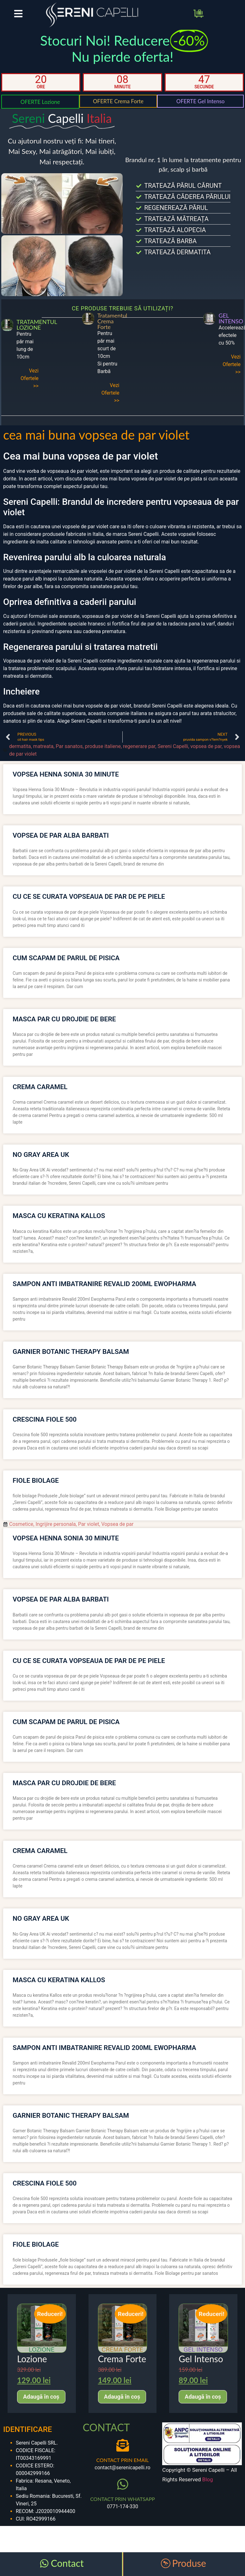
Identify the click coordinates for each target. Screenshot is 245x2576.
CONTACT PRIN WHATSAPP (122, 2499)
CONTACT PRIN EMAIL (122, 2460)
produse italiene (103, 746)
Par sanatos (69, 746)
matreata (43, 746)
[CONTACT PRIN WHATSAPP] (122, 2484)
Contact (67, 2563)
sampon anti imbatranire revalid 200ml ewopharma (104, 1284)
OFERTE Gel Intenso (200, 101)
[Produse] (165, 2563)
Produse (189, 2563)
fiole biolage (36, 1480)
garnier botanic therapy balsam (71, 1351)
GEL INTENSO (230, 318)
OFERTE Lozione (40, 101)
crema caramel (40, 1087)
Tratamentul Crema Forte (112, 321)
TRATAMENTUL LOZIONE (36, 324)
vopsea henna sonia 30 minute (66, 774)
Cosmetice (21, 1524)
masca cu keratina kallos (59, 1216)
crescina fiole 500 (45, 1419)
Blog (207, 2479)
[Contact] (44, 2563)
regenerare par (139, 746)
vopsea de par (206, 746)
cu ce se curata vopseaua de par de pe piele (89, 896)
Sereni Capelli (172, 746)
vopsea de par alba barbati (61, 835)
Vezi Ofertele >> (30, 378)
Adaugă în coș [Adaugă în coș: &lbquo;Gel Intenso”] (203, 2396)
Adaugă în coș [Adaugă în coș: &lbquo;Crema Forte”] (122, 2396)
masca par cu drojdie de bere (64, 1019)
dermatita (20, 746)
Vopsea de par (117, 1524)
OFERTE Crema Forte (118, 101)
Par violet (88, 1524)
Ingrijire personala (55, 1524)
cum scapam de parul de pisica (66, 958)
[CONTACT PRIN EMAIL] (122, 2445)
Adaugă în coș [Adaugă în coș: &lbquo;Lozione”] (41, 2396)
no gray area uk (41, 1154)
